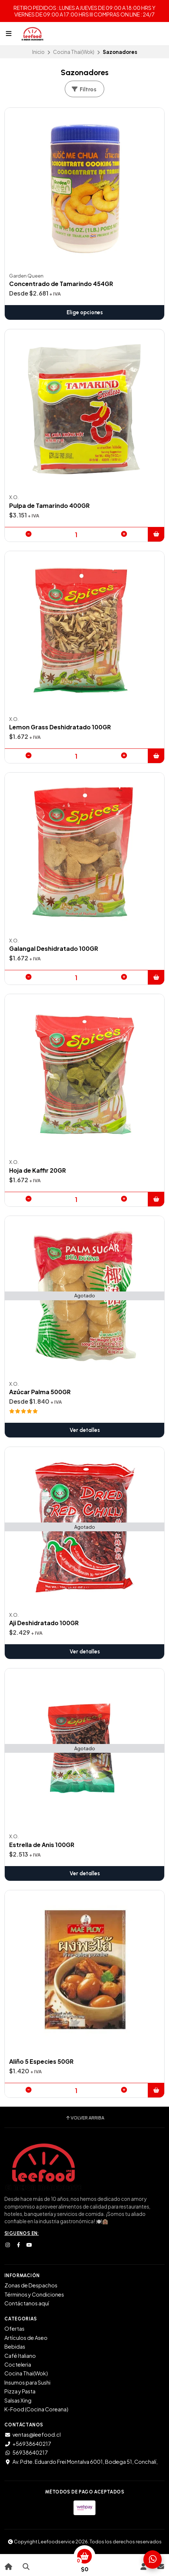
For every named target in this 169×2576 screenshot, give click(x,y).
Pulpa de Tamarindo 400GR (49, 505)
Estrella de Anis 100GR (41, 1844)
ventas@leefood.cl (32, 2434)
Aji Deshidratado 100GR (44, 1623)
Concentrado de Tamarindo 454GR (61, 283)
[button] (156, 534)
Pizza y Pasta (19, 2391)
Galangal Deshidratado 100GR (53, 948)
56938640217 (26, 2452)
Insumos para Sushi (27, 2382)
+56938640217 (27, 2443)
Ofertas (14, 2328)
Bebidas (14, 2346)
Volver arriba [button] (84, 2118)
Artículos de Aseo (26, 2337)
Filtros (84, 89)
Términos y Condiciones (34, 2294)
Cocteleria (17, 2364)
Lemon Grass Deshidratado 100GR (60, 727)
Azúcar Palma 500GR (40, 1392)
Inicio (38, 52)
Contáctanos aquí (26, 2303)
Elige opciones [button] (85, 312)
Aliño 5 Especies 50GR (41, 2061)
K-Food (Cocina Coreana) (36, 2409)
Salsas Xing (17, 2400)
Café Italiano (20, 2355)
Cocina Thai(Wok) (73, 52)
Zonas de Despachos (30, 2285)
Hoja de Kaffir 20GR (37, 1170)
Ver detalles (85, 1430)
